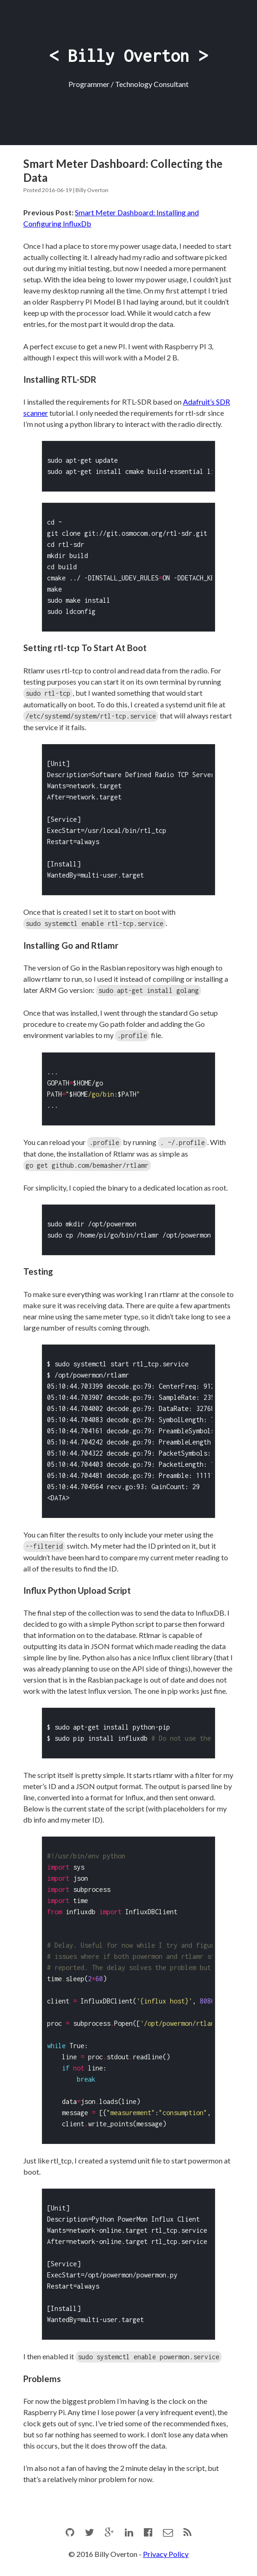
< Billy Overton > (128, 56)
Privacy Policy (166, 2549)
